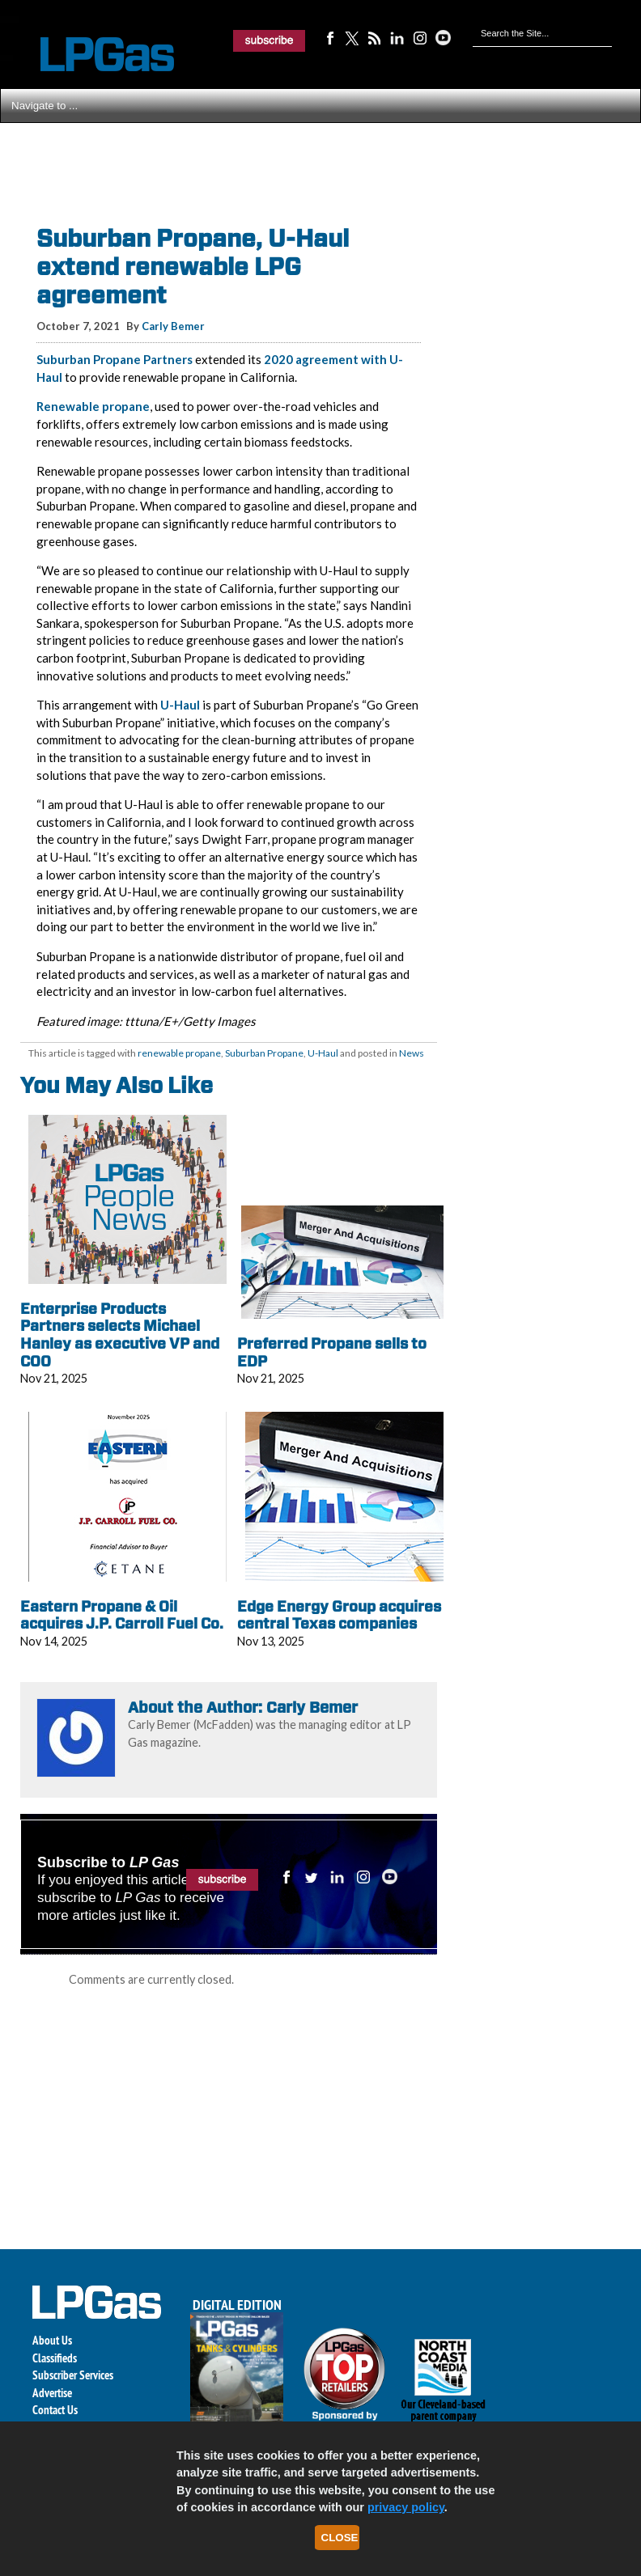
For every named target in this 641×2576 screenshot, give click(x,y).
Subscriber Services (72, 2375)
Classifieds (54, 2358)
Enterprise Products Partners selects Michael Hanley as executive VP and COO (119, 1335)
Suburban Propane (264, 1053)
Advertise (52, 2392)
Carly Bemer (173, 326)
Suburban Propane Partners (114, 359)
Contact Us (55, 2409)
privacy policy (405, 2507)
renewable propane (179, 1053)
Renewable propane (93, 406)
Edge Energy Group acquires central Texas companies (339, 1615)
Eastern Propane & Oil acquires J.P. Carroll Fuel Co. (121, 1615)
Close (340, 2538)
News (411, 1053)
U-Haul (180, 704)
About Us (52, 2340)
